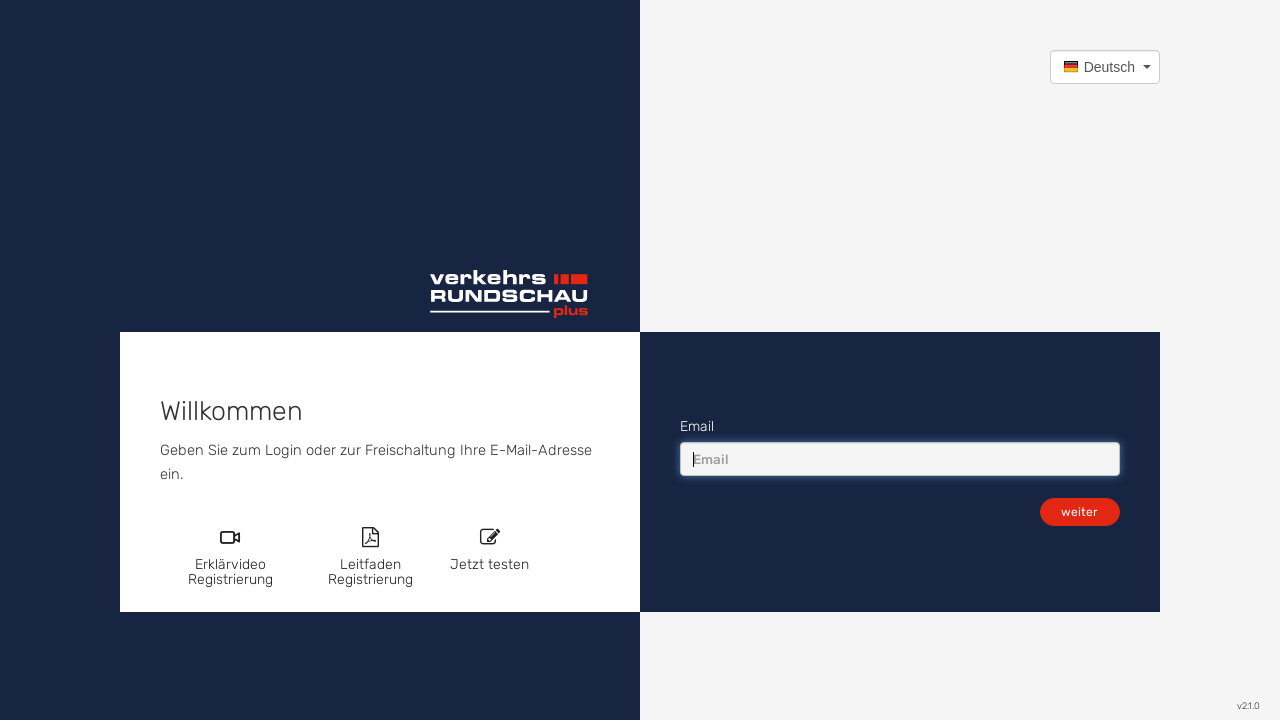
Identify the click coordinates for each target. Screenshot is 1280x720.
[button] (1105, 67)
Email (697, 426)
